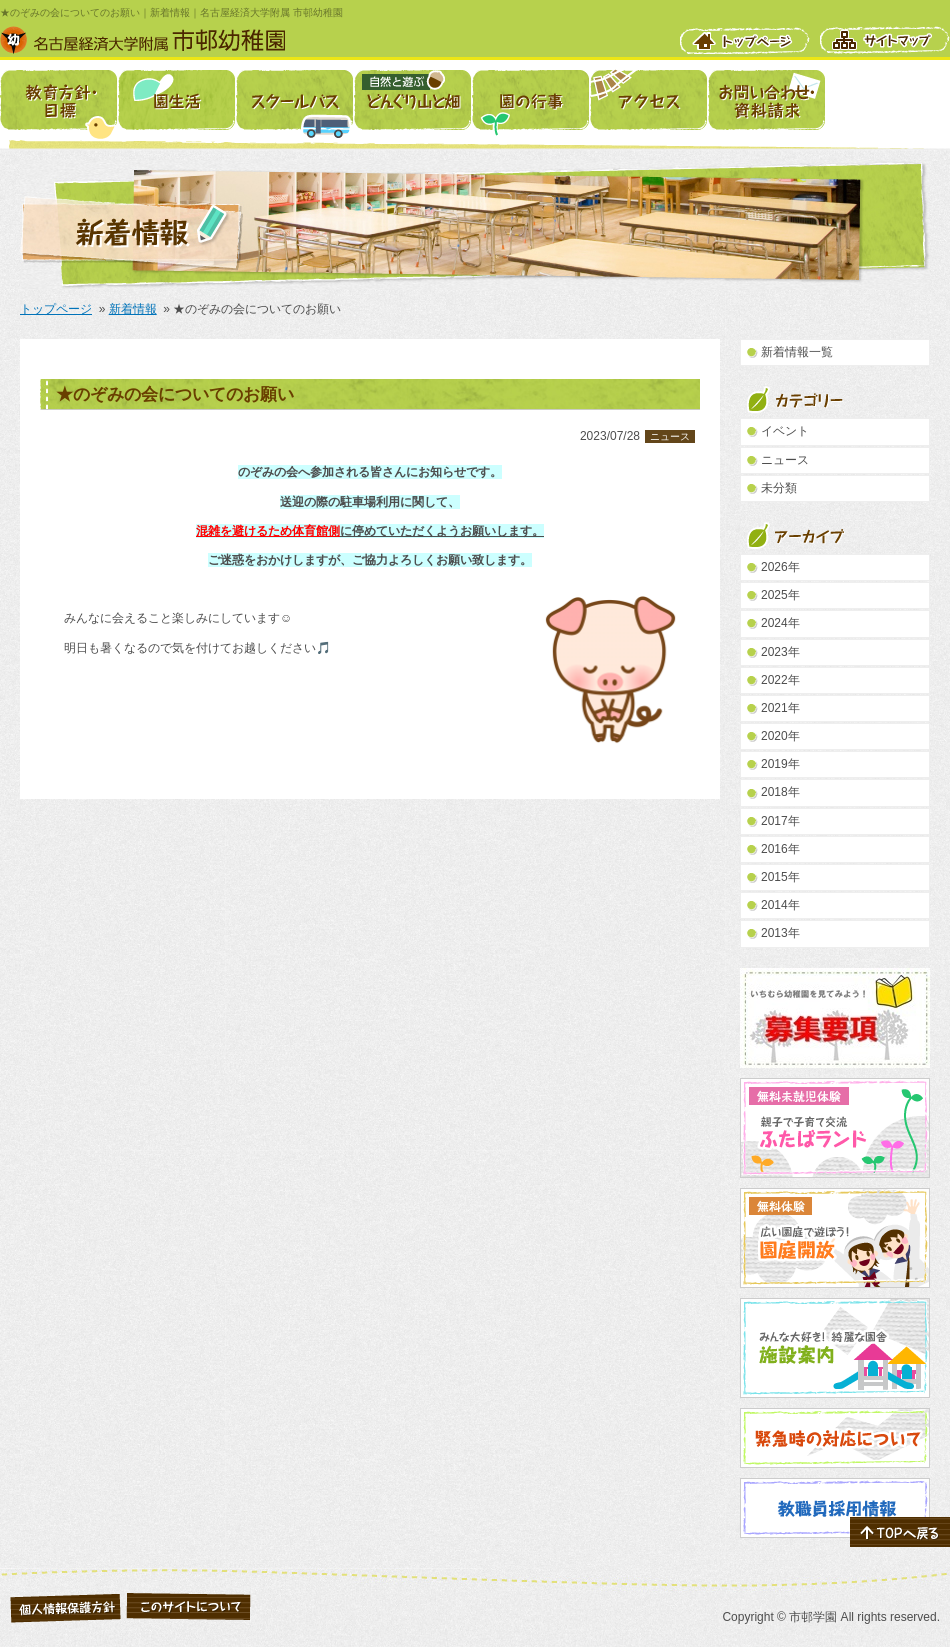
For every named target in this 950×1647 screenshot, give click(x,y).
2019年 (780, 764)
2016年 (780, 849)
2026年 (780, 567)
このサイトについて (188, 1606)
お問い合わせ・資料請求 (766, 100)
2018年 (780, 792)
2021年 (780, 708)
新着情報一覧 (797, 352)
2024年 (780, 623)
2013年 (780, 933)
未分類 (779, 488)
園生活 (176, 100)
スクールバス (294, 100)
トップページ (745, 40)
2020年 (780, 736)
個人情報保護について (65, 1606)
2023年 (780, 652)
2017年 (780, 821)
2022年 (780, 680)
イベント (785, 431)
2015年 (780, 877)
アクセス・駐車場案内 (648, 100)
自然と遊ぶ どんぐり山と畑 (412, 100)
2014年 (780, 905)
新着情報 (133, 309)
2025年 (780, 595)
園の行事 (530, 100)
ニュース (670, 436)
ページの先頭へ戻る (900, 1532)
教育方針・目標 (58, 100)
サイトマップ (885, 40)
